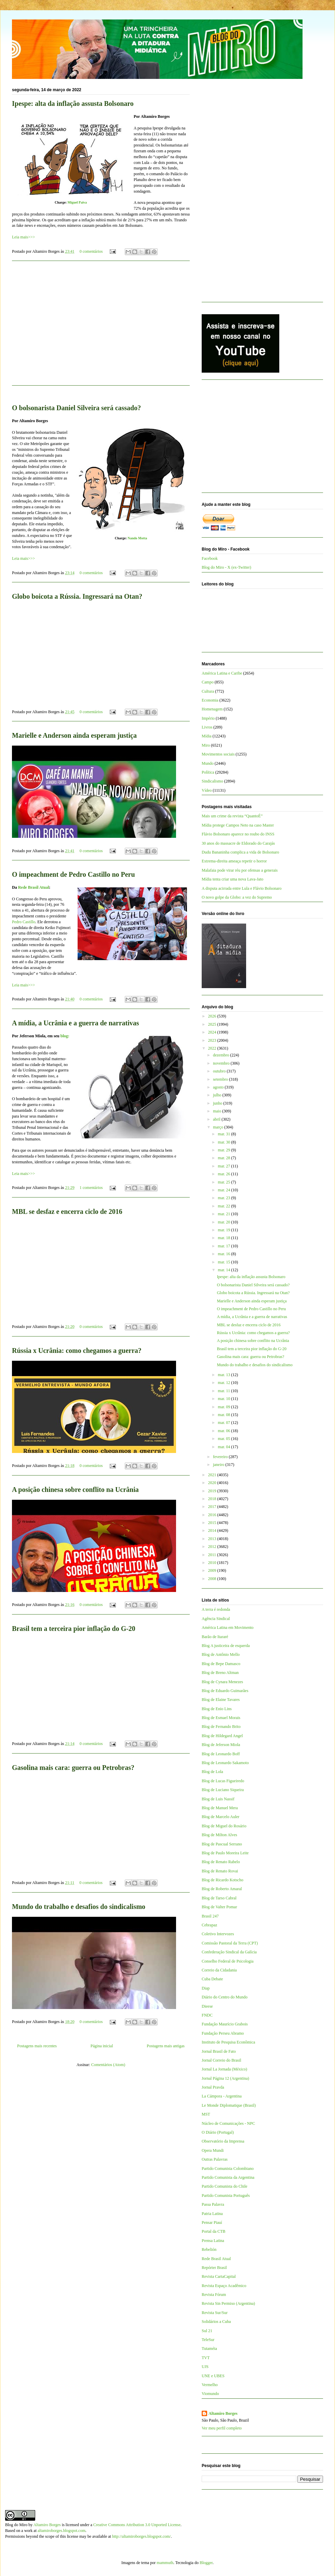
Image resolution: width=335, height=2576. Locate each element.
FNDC (207, 2015)
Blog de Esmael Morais (221, 1717)
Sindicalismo (212, 781)
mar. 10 (224, 1398)
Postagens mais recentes (37, 2046)
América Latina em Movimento (228, 1627)
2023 (212, 1040)
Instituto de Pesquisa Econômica (228, 2042)
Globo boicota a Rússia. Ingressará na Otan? (77, 596)
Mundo (208, 763)
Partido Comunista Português (226, 2195)
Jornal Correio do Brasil (221, 2060)
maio (217, 1111)
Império (208, 718)
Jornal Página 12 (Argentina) (225, 2078)
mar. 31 (224, 1134)
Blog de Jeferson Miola (221, 1744)
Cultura (208, 691)
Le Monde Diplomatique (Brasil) (229, 2105)
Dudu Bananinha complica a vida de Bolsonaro (240, 852)
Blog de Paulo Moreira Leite (225, 1853)
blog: (65, 1036)
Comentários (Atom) (108, 2064)
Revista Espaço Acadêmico (224, 2285)
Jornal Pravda (213, 2087)
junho (218, 1103)
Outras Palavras (215, 2159)
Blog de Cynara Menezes (222, 1681)
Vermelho (210, 2384)
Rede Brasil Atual (33, 887)
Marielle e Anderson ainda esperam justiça (74, 735)
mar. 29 (224, 1150)
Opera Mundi (213, 2150)
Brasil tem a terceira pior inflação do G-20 (73, 1628)
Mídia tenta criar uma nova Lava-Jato (232, 879)
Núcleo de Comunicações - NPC (228, 2123)
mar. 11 (224, 1390)
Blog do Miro (16, 2524)
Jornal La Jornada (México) (224, 2069)
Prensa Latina (213, 2240)
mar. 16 (224, 1253)
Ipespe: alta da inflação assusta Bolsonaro (73, 103)
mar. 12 (224, 1382)
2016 (212, 1514)
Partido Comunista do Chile (224, 2186)
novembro (222, 1063)
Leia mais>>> (23, 237)
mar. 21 (224, 1213)
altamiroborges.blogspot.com (61, 2530)
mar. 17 (224, 1246)
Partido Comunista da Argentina (228, 2177)
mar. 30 (224, 1142)
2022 (212, 1048)
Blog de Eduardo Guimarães (225, 1690)
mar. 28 (224, 1157)
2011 (212, 1554)
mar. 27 (224, 1166)
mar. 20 (224, 1222)
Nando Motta (137, 538)
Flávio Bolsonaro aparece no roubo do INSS (238, 834)
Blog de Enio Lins (217, 1708)
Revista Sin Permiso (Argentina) (228, 2303)
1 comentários (91, 1187)
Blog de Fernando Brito (221, 1726)
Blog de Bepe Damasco (221, 1663)
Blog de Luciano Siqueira (223, 1789)
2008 (212, 1578)
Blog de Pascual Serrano (222, 1844)
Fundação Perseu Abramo (223, 2033)
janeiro (219, 1464)
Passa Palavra (213, 2204)
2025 (212, 1024)
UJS (205, 2366)
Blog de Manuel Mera (220, 1807)
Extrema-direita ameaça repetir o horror (234, 861)
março (218, 1127)
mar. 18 (224, 1237)
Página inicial (102, 2046)
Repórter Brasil (214, 2267)
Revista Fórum (214, 2294)
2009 (212, 1570)
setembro (221, 1079)
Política (208, 772)
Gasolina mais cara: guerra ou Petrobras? (73, 1767)
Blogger (206, 2562)
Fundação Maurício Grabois (225, 2024)
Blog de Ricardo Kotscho (222, 1880)
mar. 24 (224, 1190)
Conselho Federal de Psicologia (228, 1961)
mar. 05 (224, 1438)
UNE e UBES (213, 2375)
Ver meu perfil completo (222, 2428)
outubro (220, 1071)
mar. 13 (224, 1374)
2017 (212, 1506)
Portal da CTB (213, 2231)
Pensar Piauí (212, 2222)
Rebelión (209, 2249)
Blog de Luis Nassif (218, 1799)
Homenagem (212, 709)
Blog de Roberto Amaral (222, 1888)
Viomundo (210, 2393)
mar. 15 (224, 1262)
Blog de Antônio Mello (221, 1654)
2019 (212, 1490)
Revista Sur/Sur (215, 2312)
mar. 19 (224, 1230)
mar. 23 (224, 1197)
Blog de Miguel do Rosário (224, 1826)
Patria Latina (212, 2213)
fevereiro (221, 1456)
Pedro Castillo (23, 921)
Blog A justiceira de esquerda (226, 1645)
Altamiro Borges (223, 2413)
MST (206, 2114)
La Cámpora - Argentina (222, 2096)
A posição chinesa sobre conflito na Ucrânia (75, 1489)
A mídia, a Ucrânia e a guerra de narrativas (75, 1023)
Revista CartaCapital (219, 2276)
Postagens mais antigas (166, 2046)
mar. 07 (224, 1422)
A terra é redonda (216, 1609)
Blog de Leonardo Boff (221, 1753)
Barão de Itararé (215, 1636)
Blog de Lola (212, 1771)
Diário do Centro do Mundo (224, 1997)
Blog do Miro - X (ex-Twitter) (226, 567)
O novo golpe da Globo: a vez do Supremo (237, 897)
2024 (212, 1032)
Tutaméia (209, 2348)
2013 (212, 1538)
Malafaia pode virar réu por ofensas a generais (240, 870)
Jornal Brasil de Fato (219, 2051)
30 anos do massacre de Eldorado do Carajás (238, 843)
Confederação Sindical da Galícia (229, 1952)
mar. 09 (224, 1406)
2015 (212, 1522)
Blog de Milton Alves (219, 1834)
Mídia (207, 736)
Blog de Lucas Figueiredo (223, 1780)
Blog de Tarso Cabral (219, 1898)
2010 (212, 1562)
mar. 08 (224, 1414)
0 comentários (91, 251)
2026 (212, 1016)
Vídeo (207, 790)
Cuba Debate (212, 1979)
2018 (212, 1498)
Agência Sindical (216, 1618)
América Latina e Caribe (222, 673)
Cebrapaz (209, 1925)
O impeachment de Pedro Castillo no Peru (73, 874)
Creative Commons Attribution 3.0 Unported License (136, 2524)
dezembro (221, 1055)
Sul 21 (207, 2330)
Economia (210, 700)
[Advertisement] (101, 327)
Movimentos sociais (218, 754)
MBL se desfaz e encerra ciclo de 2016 (67, 1211)
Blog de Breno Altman (220, 1672)
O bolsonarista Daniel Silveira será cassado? (76, 408)
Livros (207, 727)
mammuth (165, 2562)
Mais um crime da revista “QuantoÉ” (232, 816)
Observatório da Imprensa (223, 2141)
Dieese (207, 2006)
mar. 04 (224, 1446)
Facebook (210, 558)
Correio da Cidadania (219, 1970)
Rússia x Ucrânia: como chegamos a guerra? (77, 1350)
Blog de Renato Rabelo (221, 1861)
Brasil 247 (210, 1916)
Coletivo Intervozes (218, 1933)
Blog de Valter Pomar (219, 1907)
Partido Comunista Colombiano (228, 2168)
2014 (212, 1530)
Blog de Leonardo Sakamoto (225, 1762)
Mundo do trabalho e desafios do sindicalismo (78, 1906)
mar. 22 (224, 1206)
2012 (212, 1546)
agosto (219, 1087)
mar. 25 (224, 1182)
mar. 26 (224, 1174)
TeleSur (208, 2339)
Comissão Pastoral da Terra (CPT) (230, 1943)
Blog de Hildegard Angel (222, 1735)
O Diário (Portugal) (218, 2132)
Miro (206, 745)
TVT (206, 2357)
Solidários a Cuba (216, 2321)
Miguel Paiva (77, 202)
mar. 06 (224, 1430)
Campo (208, 682)
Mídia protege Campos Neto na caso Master (238, 825)
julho (218, 1095)
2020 (212, 1482)
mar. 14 (224, 1270)
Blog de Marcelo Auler (220, 1816)
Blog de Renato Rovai (220, 1871)
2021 (212, 1474)
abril (217, 1119)
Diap (206, 1988)
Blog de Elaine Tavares (221, 1699)
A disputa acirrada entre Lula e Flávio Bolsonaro (242, 888)
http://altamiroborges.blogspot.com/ (141, 2536)
